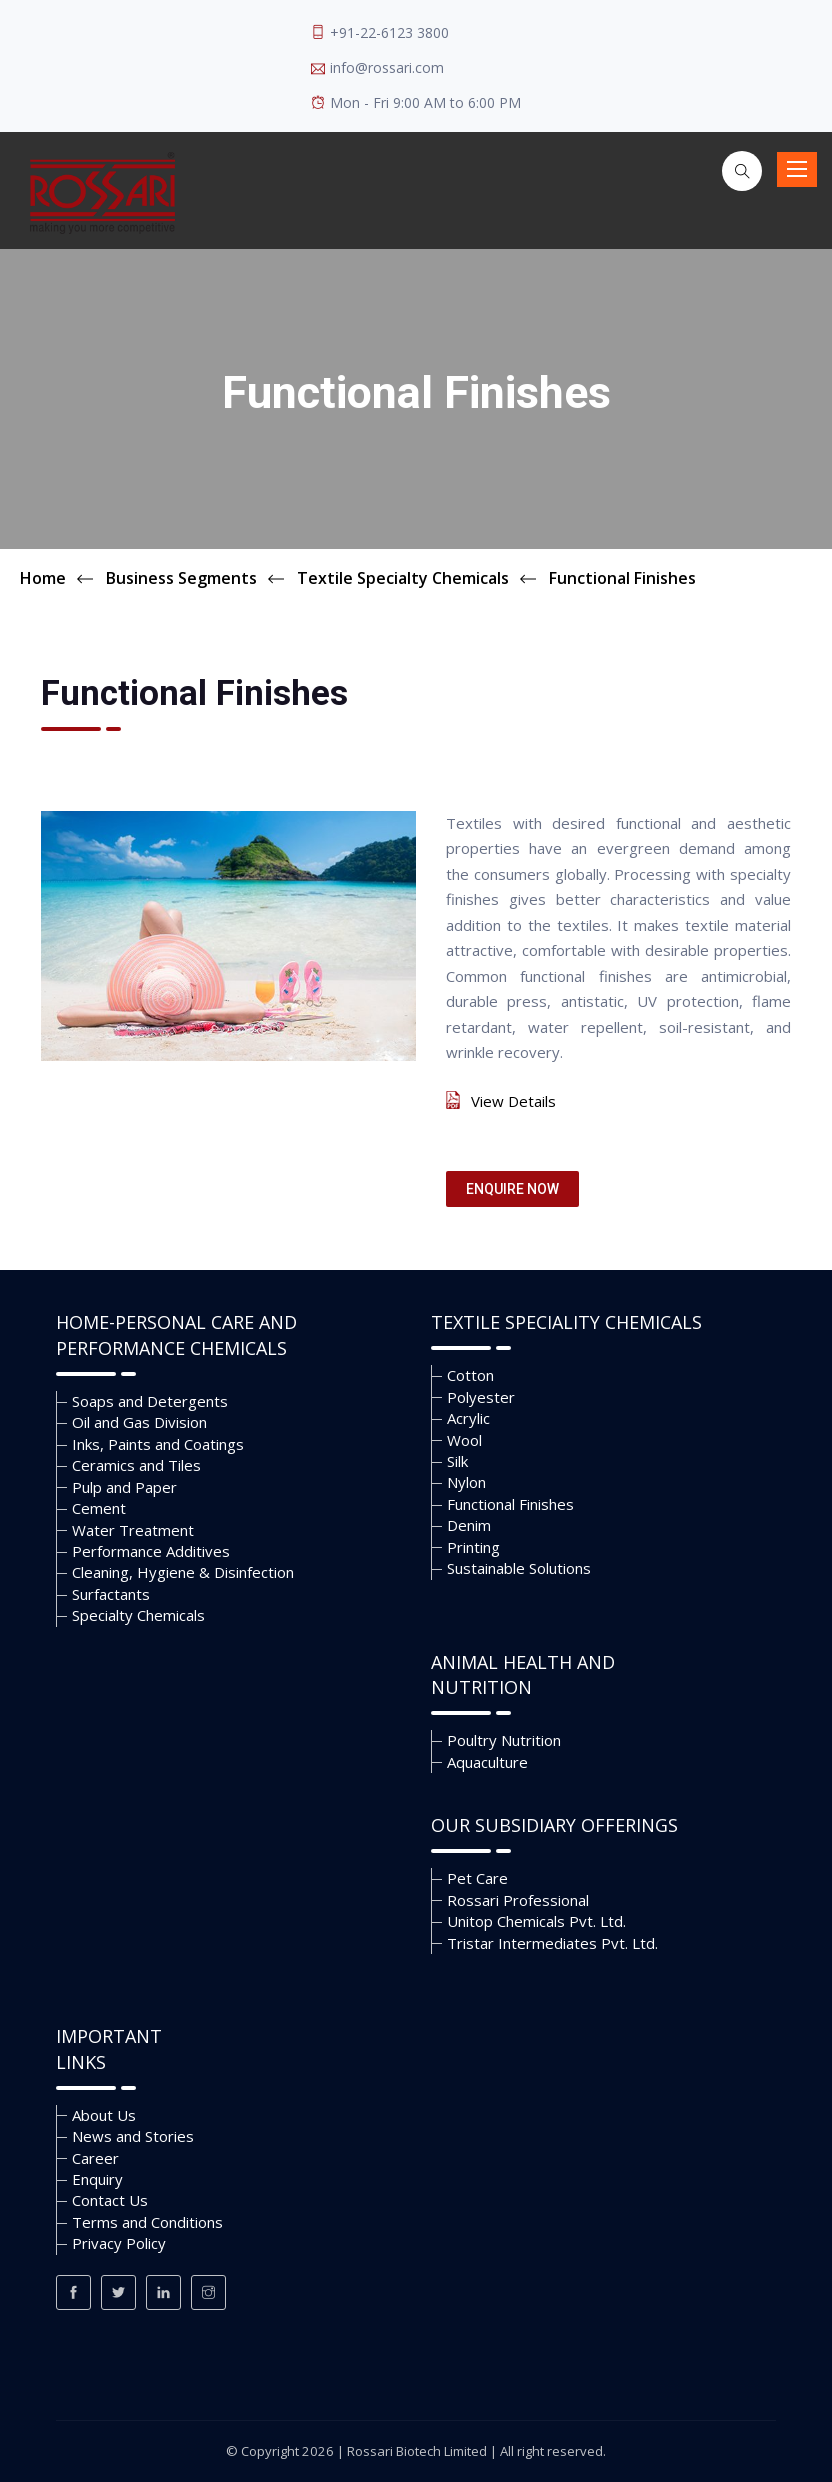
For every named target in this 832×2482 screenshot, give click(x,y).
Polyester (481, 1397)
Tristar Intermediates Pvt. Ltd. (552, 1943)
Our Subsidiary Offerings (554, 1825)
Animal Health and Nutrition (523, 1675)
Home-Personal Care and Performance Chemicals (176, 1335)
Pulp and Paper (124, 1487)
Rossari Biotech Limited (417, 2451)
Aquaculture (487, 1762)
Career (95, 2158)
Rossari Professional (518, 1900)
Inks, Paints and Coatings (158, 1444)
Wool (464, 1440)
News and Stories (133, 2136)
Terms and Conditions (147, 2222)
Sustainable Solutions (519, 1568)
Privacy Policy (119, 2243)
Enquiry (97, 2179)
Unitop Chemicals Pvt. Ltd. (536, 1921)
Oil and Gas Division (139, 1422)
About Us (104, 2115)
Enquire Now (512, 1189)
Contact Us (110, 2200)
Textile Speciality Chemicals (566, 1322)
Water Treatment (133, 1530)
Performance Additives (151, 1551)
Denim (469, 1525)
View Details (513, 1101)
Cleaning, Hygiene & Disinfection (183, 1572)
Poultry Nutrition (504, 1740)
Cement (99, 1508)
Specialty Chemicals (138, 1615)
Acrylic (468, 1418)
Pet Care (477, 1878)
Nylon (466, 1482)
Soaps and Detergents (150, 1401)
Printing (473, 1547)
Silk (457, 1461)
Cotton (470, 1375)
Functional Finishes (510, 1504)
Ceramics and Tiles (136, 1465)
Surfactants (111, 1594)
